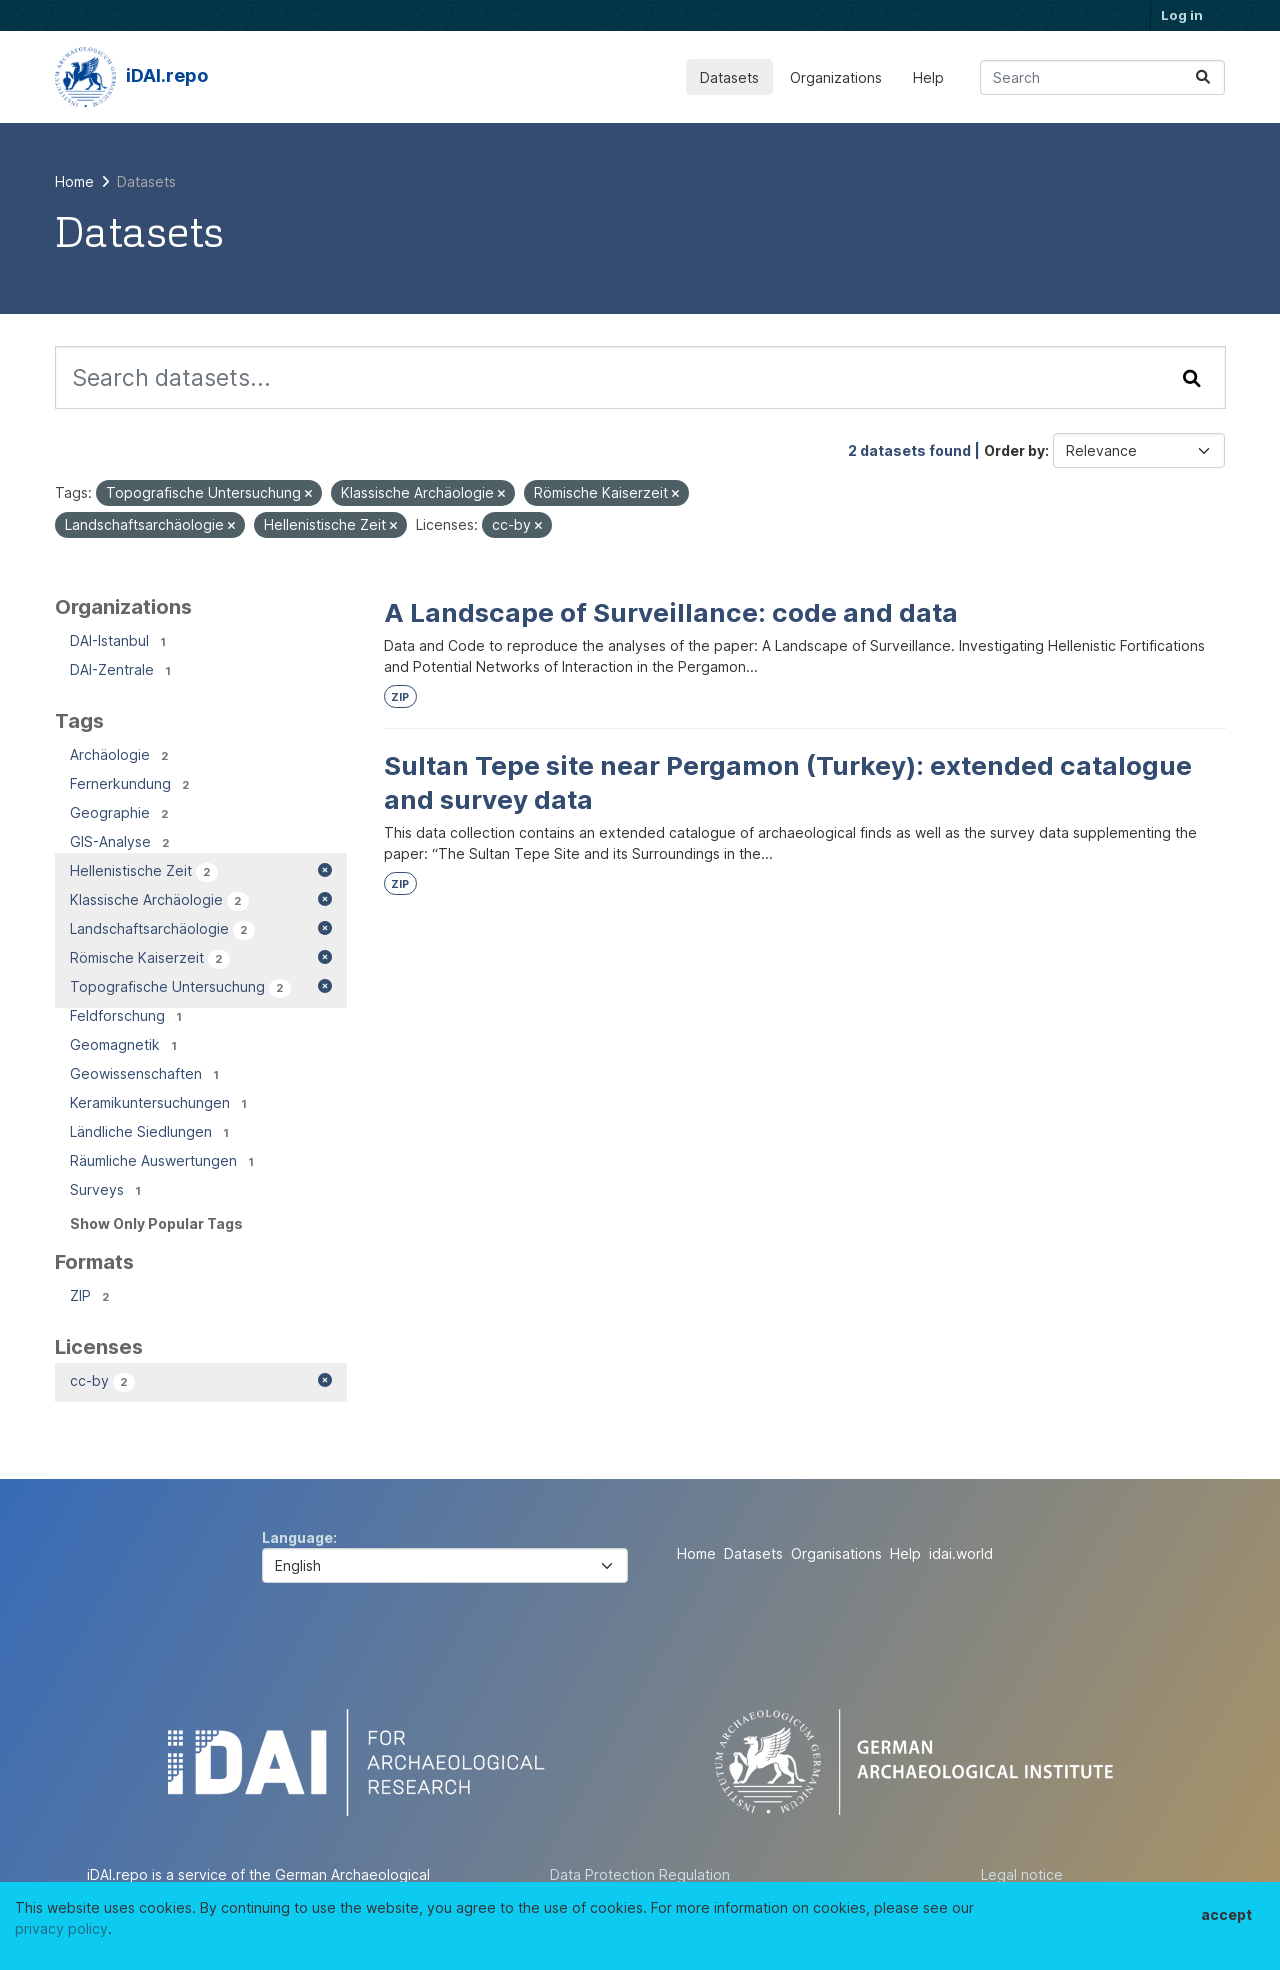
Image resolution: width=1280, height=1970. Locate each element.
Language (297, 1537)
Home (696, 1553)
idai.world (961, 1553)
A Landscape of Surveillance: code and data (671, 612)
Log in (1182, 15)
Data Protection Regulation (640, 1874)
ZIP (400, 697)
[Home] (74, 181)
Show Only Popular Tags (156, 1223)
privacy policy (61, 1928)
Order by (1014, 450)
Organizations (836, 77)
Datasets (729, 77)
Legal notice (1022, 1874)
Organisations (836, 1553)
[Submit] (1203, 77)
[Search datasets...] (1102, 77)
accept (1226, 1914)
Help (928, 77)
